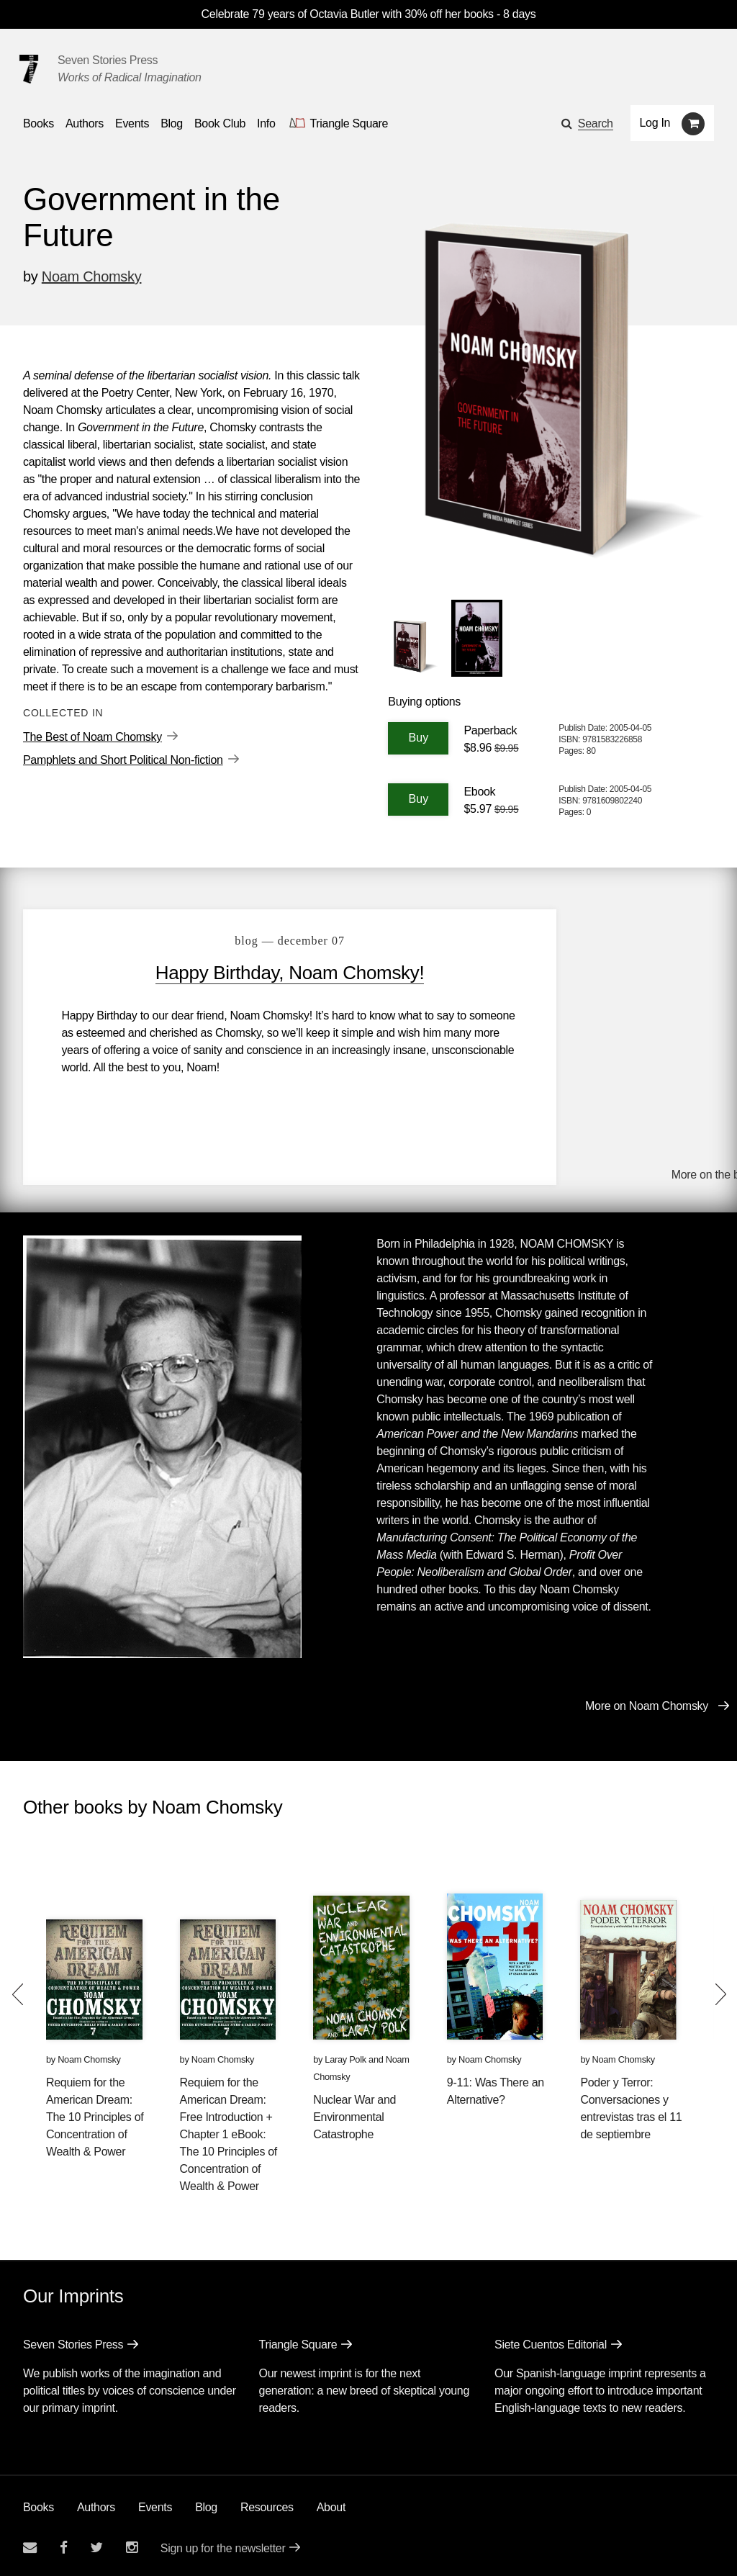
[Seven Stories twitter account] (96, 2543)
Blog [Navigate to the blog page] (171, 123)
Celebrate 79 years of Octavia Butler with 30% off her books (349, 14)
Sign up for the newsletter (223, 2544)
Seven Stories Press (108, 60)
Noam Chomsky (92, 276)
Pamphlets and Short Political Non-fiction (123, 760)
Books (38, 2503)
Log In (655, 123)
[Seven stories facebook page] (64, 2543)
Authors (96, 2503)
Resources (267, 2503)
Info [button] (266, 123)
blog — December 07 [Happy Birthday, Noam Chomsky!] (251, 941)
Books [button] (38, 123)
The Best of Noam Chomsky (92, 737)
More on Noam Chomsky (646, 1701)
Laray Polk (345, 2055)
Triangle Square (298, 2340)
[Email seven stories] (30, 2543)
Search (595, 123)
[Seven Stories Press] (28, 69)
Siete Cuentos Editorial (550, 2340)
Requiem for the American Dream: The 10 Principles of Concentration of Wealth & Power (94, 2112)
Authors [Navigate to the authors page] (84, 123)
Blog (206, 2503)
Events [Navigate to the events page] (132, 123)
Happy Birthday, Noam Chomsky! (250, 972)
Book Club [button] (219, 123)
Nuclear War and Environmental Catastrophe (354, 2112)
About (331, 2503)
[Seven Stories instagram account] (131, 2543)
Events (155, 2503)
